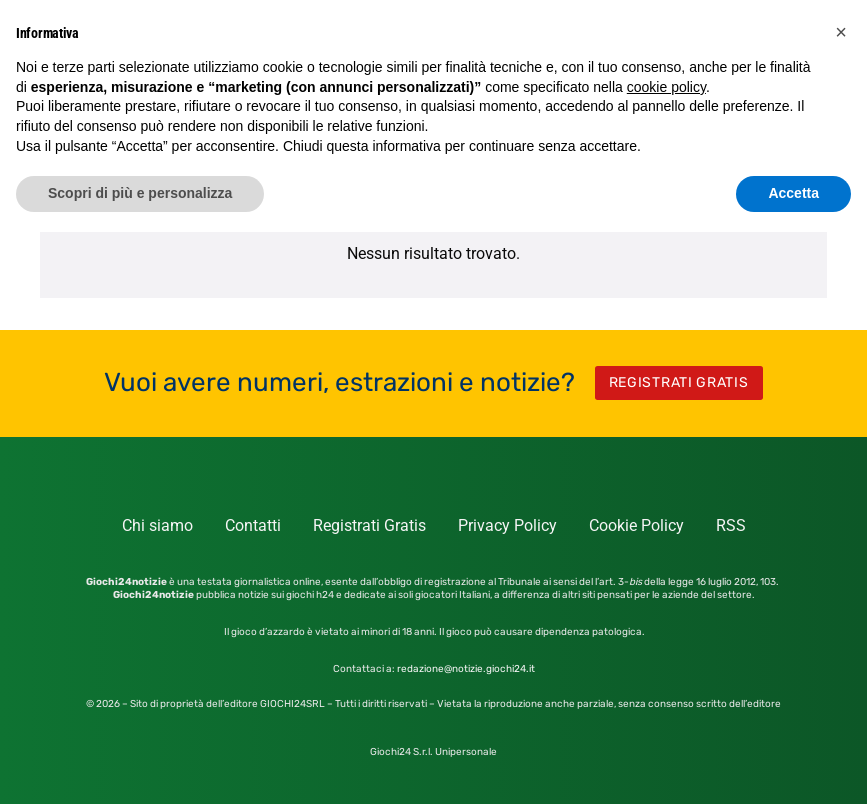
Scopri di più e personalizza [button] (140, 193)
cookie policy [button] (666, 87)
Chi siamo (157, 525)
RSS (731, 525)
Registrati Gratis (369, 525)
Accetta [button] (793, 193)
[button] (841, 32)
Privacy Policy (507, 525)
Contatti (253, 525)
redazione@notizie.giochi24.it (466, 669)
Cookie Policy (636, 525)
